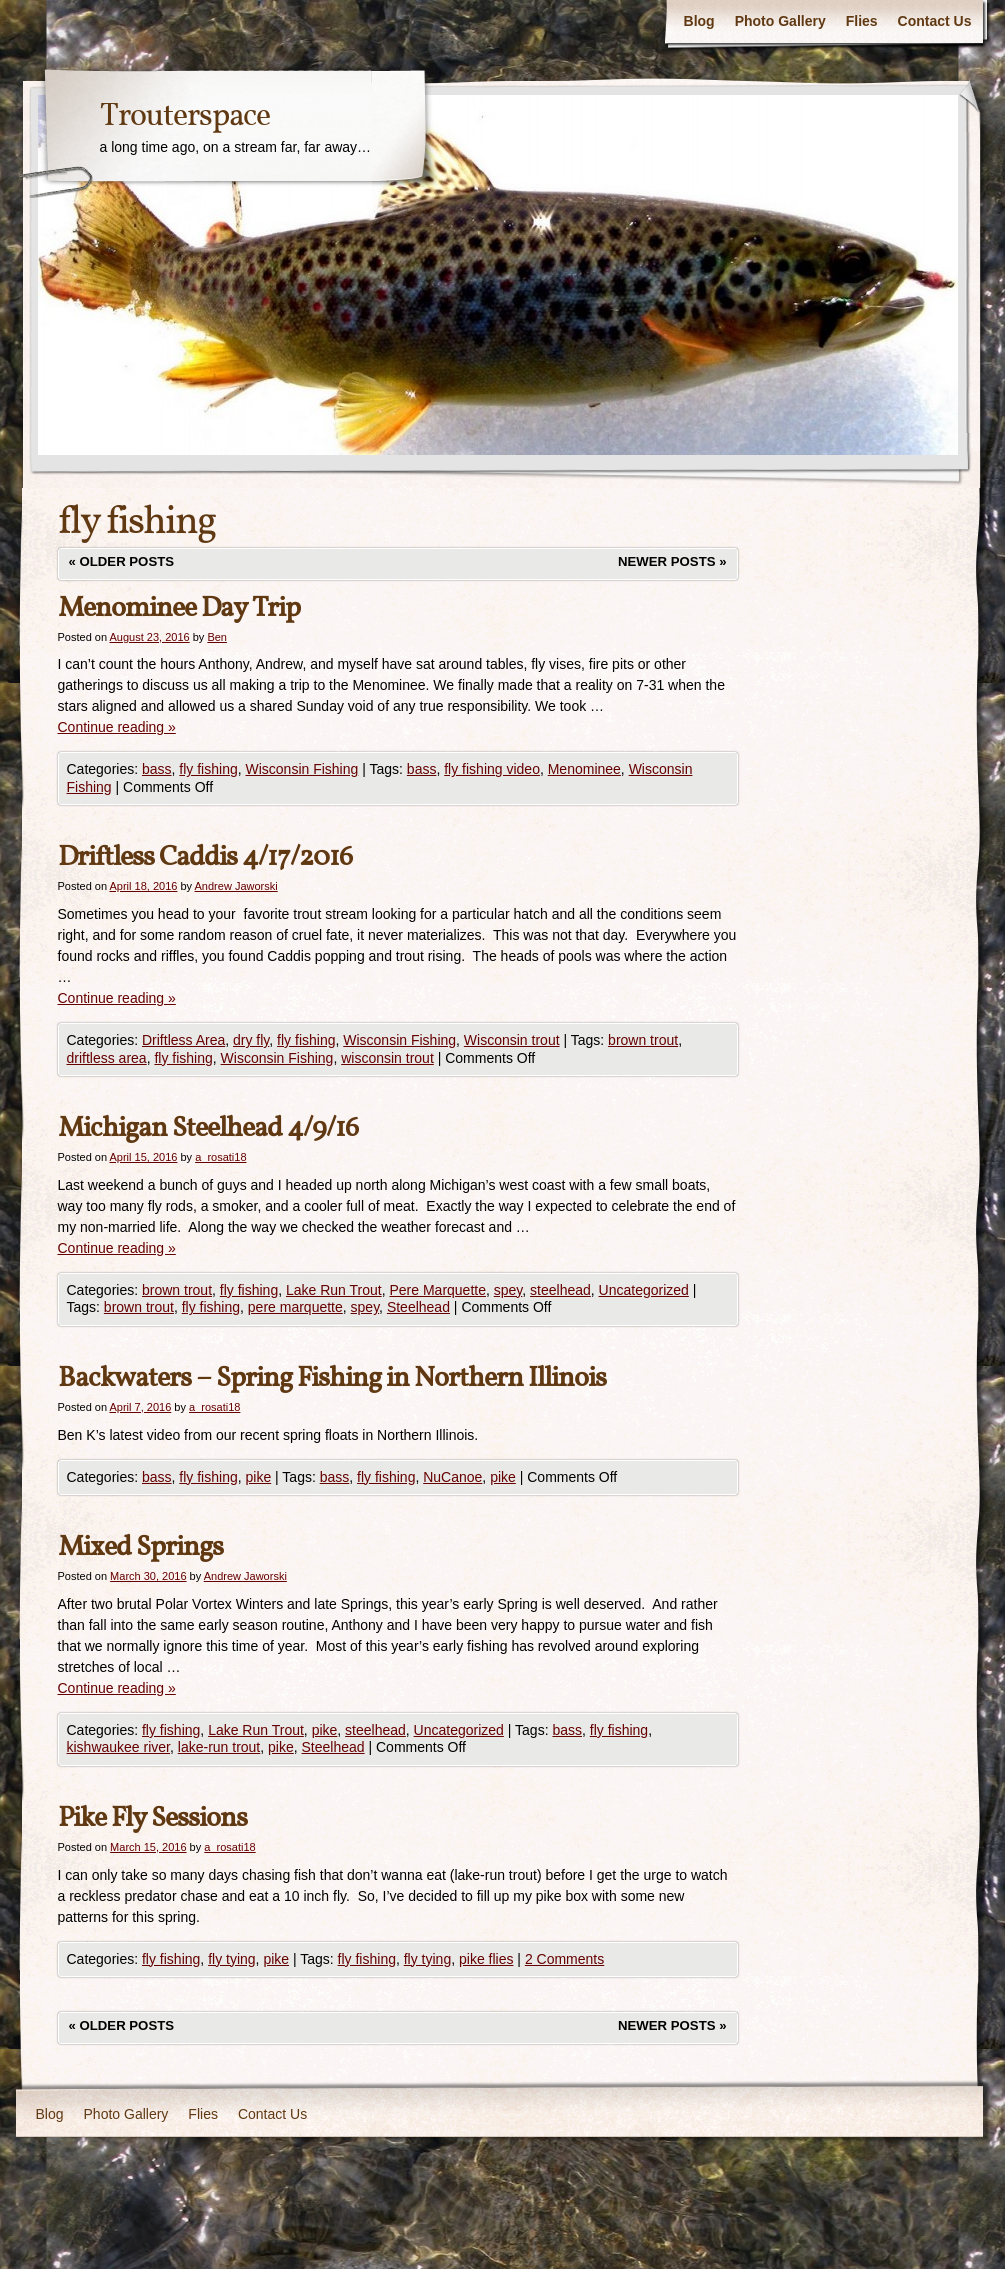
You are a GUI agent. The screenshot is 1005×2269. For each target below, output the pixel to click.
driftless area (107, 1058)
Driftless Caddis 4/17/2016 (205, 857)
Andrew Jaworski (236, 886)
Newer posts (672, 561)
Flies (862, 21)
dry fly (251, 1040)
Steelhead (418, 1307)
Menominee (584, 769)
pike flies (486, 1959)
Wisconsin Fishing (301, 769)
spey (508, 1290)
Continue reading (117, 727)
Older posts (122, 561)
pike (258, 1477)
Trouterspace (185, 117)
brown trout (643, 1040)
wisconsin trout (387, 1058)
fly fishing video (492, 769)
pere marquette (295, 1307)
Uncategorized (644, 1290)
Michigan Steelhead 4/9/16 (208, 1128)
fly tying (231, 1959)
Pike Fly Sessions (152, 1818)
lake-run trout (219, 1747)
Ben (217, 637)
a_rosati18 (220, 1157)
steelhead (560, 1290)
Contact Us (935, 21)
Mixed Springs (140, 1547)
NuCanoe (452, 1477)
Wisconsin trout (512, 1040)
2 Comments (564, 1959)
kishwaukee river (119, 1747)
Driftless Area (183, 1040)
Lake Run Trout (334, 1290)
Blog (699, 21)
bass (157, 769)
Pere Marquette (437, 1290)
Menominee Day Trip (179, 608)
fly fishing (208, 769)
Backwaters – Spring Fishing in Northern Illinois (332, 1378)
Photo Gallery (780, 21)
